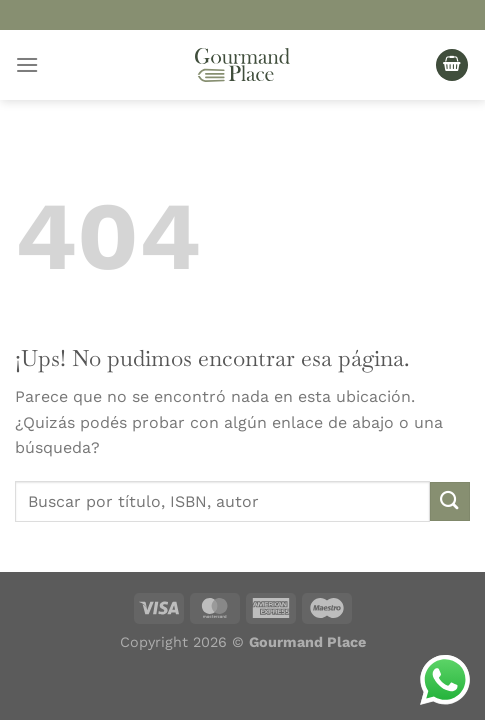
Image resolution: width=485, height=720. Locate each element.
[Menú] (27, 64)
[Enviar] (450, 501)
